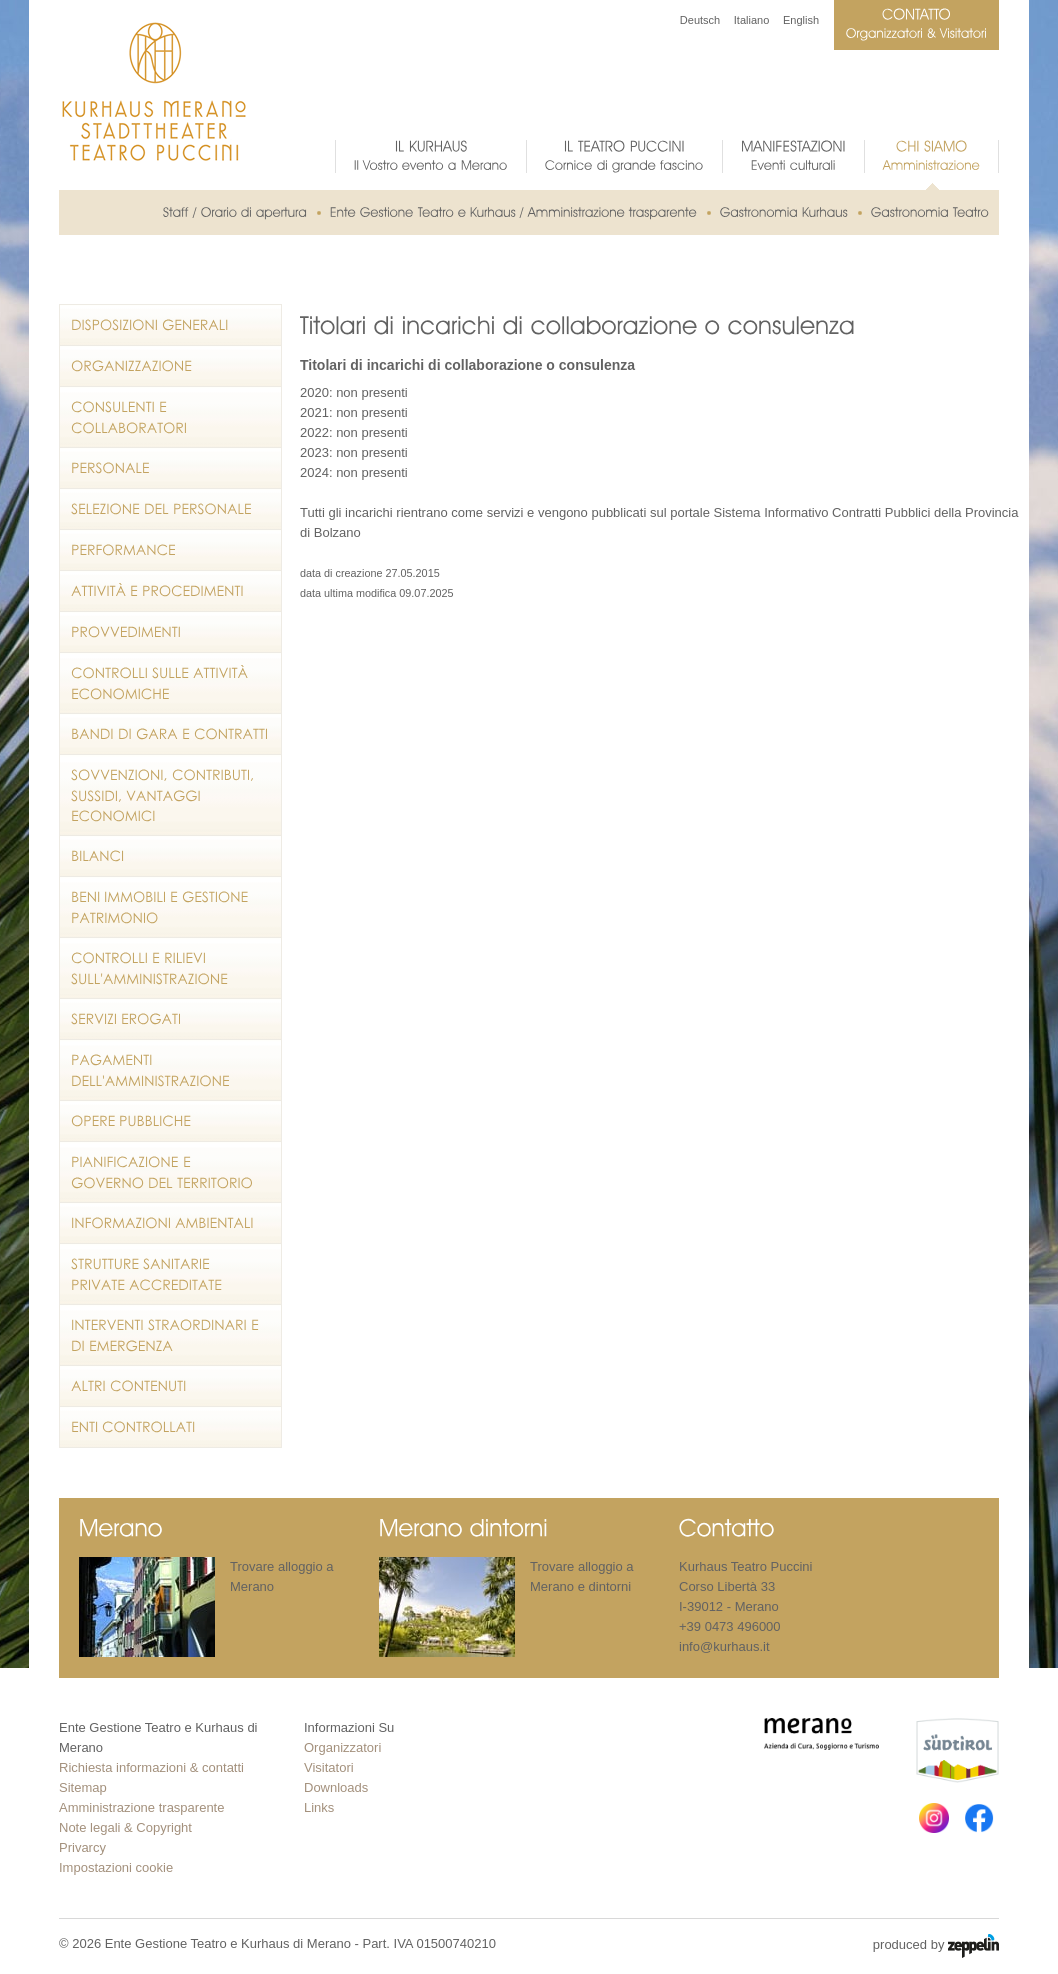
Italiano (751, 20)
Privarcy (82, 1847)
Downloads (336, 1787)
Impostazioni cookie (116, 1867)
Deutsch (700, 20)
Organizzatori (342, 1747)
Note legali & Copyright (125, 1827)
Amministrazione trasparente (141, 1807)
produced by (936, 1946)
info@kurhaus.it (724, 1646)
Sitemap (83, 1787)
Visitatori (329, 1767)
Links (319, 1807)
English (801, 20)
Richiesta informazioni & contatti (151, 1767)
